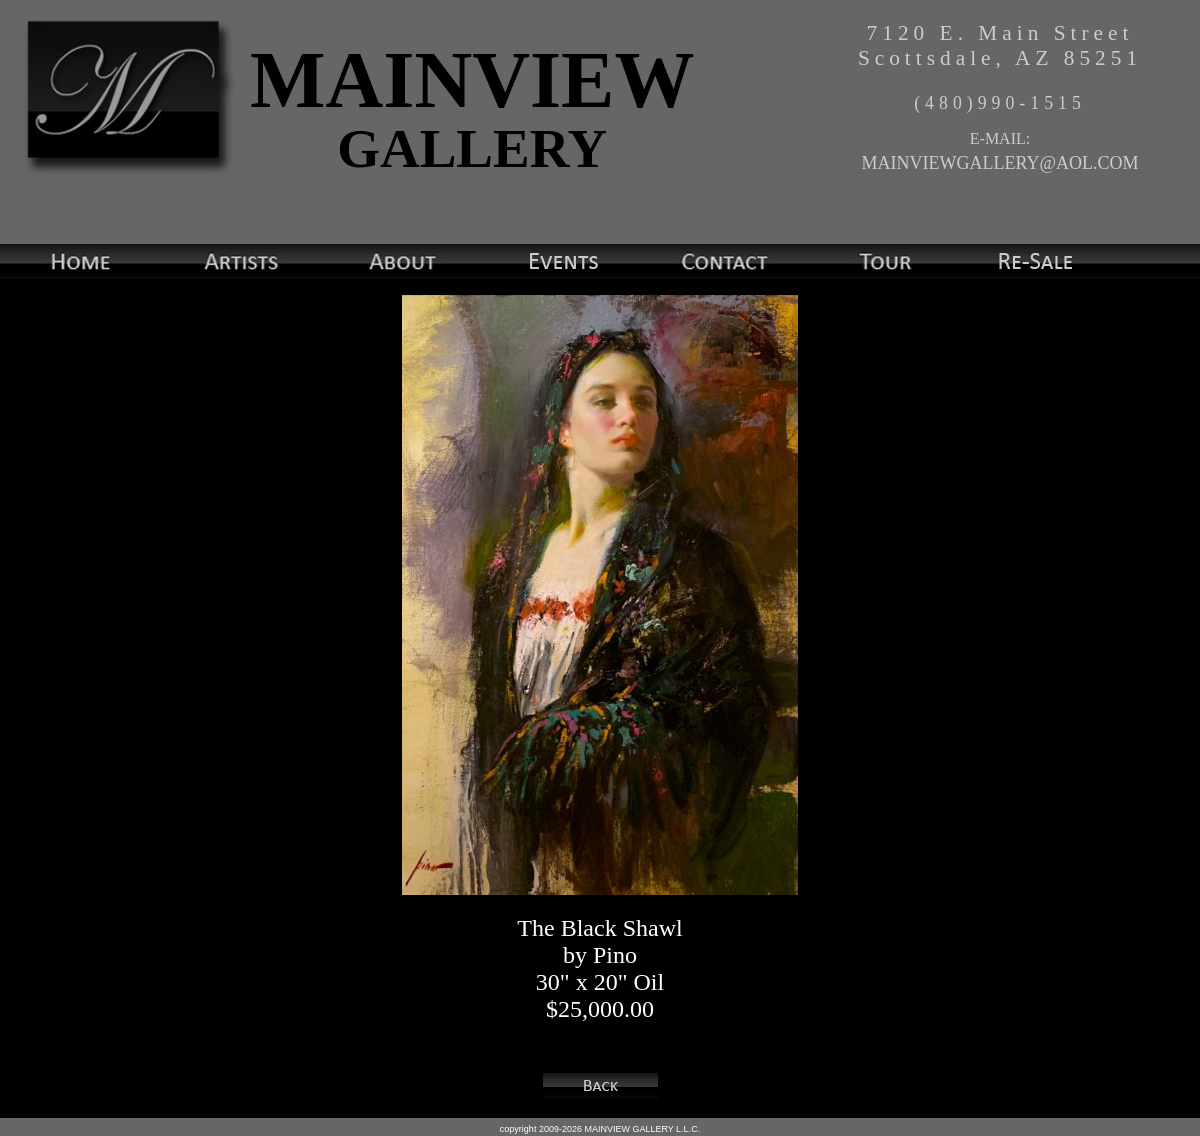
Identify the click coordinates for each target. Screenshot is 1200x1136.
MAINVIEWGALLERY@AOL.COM (999, 163)
